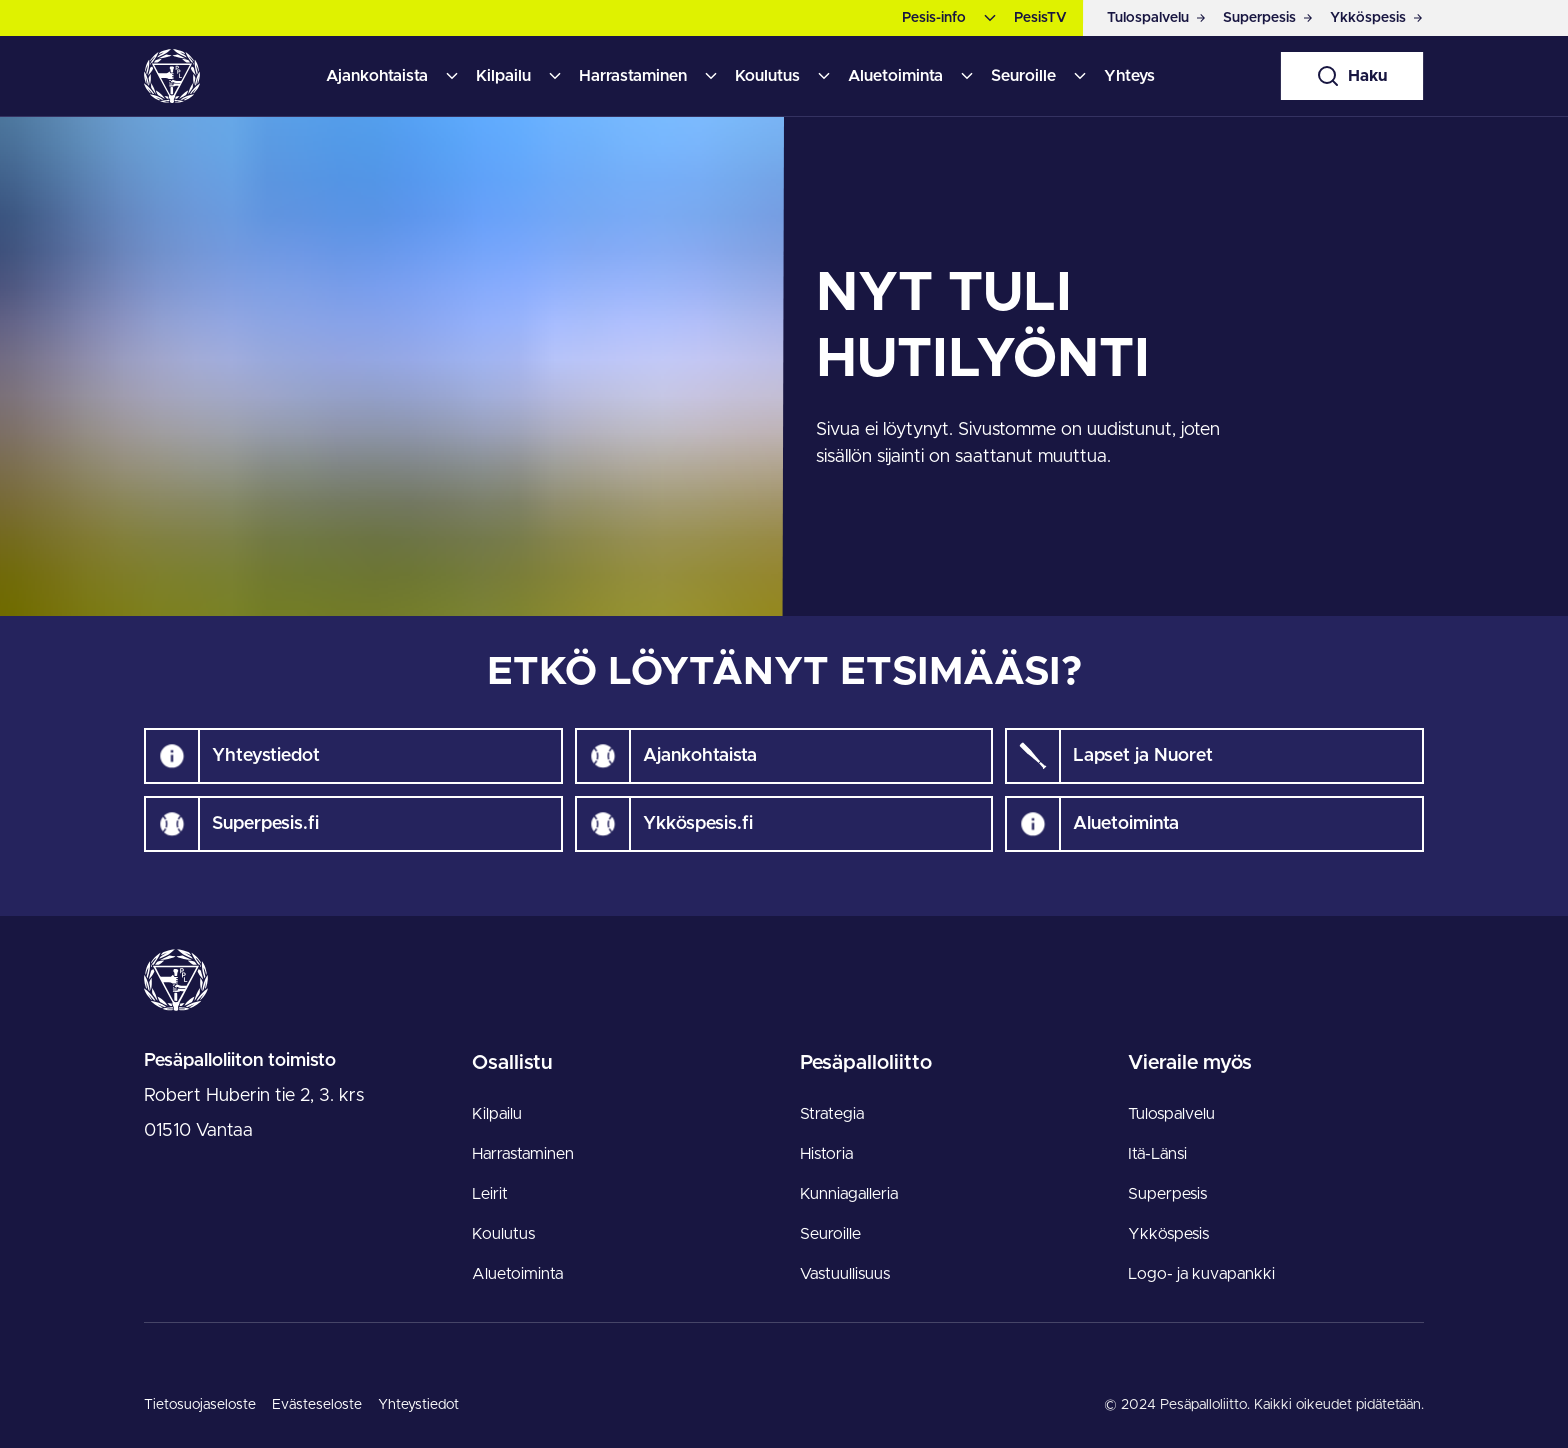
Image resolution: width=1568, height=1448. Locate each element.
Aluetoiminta (895, 76)
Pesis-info (934, 18)
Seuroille (1023, 76)
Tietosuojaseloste (200, 1405)
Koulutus (767, 76)
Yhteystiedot (418, 1405)
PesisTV (1040, 18)
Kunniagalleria (849, 1194)
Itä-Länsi (1157, 1154)
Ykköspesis (1168, 1234)
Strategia (832, 1114)
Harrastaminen (633, 76)
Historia (826, 1154)
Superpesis (1167, 1194)
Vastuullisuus (845, 1274)
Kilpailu (503, 76)
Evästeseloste (317, 1405)
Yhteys (1129, 76)
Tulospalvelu (1171, 1114)
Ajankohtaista (377, 76)
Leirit (490, 1194)
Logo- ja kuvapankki (1201, 1274)
